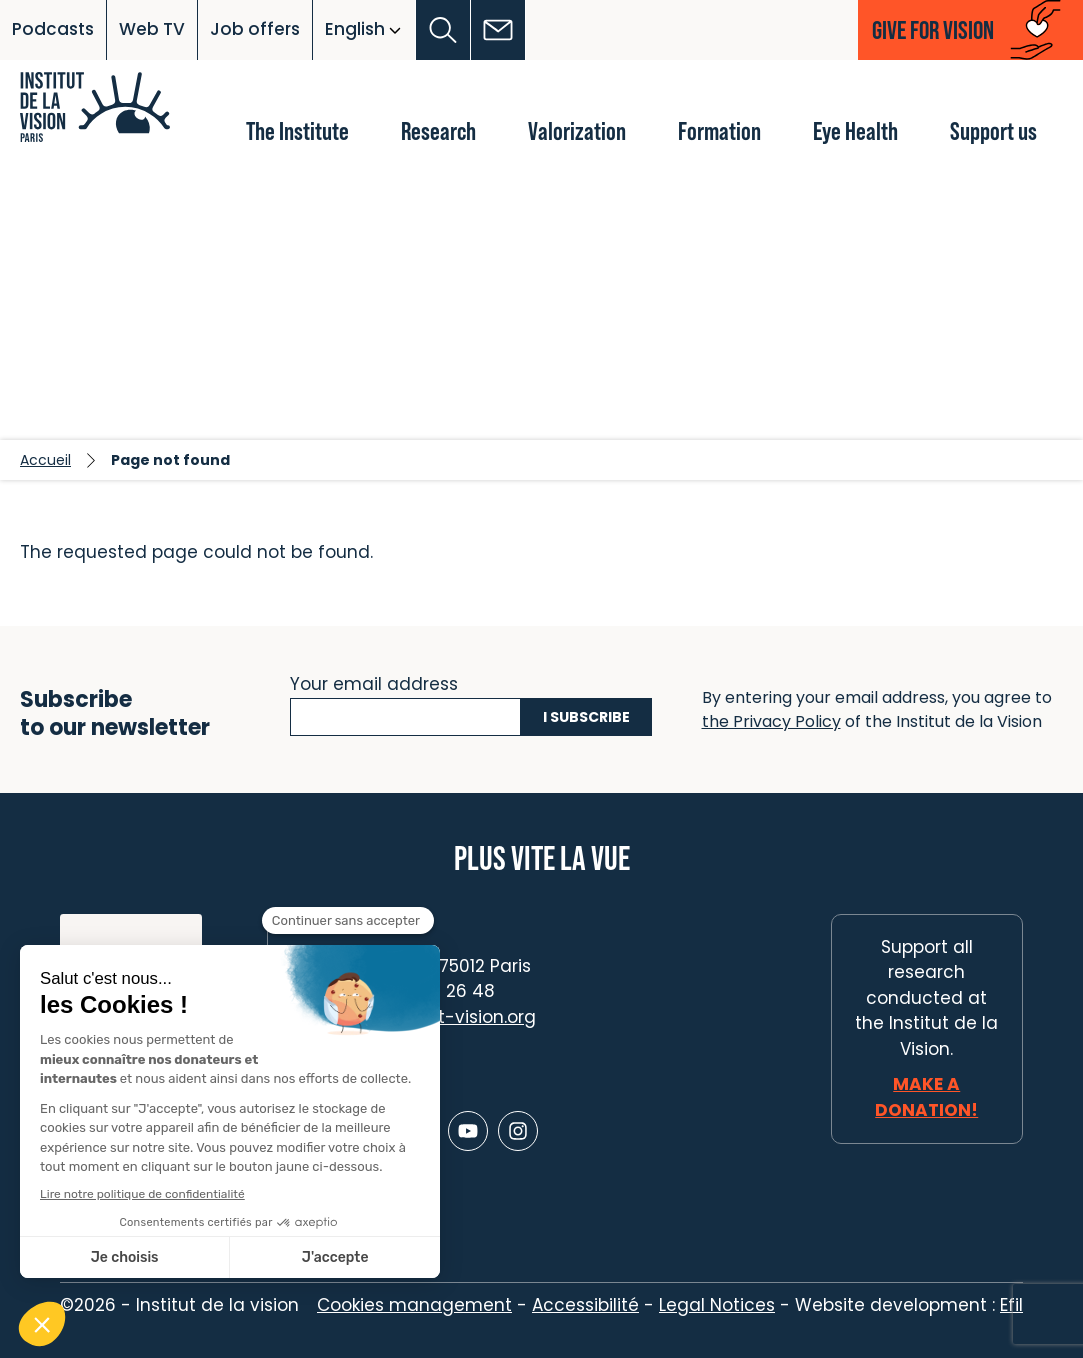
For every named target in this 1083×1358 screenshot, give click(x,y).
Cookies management (414, 1305)
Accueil (45, 460)
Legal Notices (717, 1305)
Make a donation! (926, 1097)
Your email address (374, 682)
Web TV (152, 29)
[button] (443, 30)
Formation (719, 130)
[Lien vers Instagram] (518, 1131)
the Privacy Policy (771, 721)
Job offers (255, 29)
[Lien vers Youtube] (468, 1131)
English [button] (355, 29)
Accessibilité (585, 1305)
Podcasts (53, 29)
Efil (1011, 1305)
